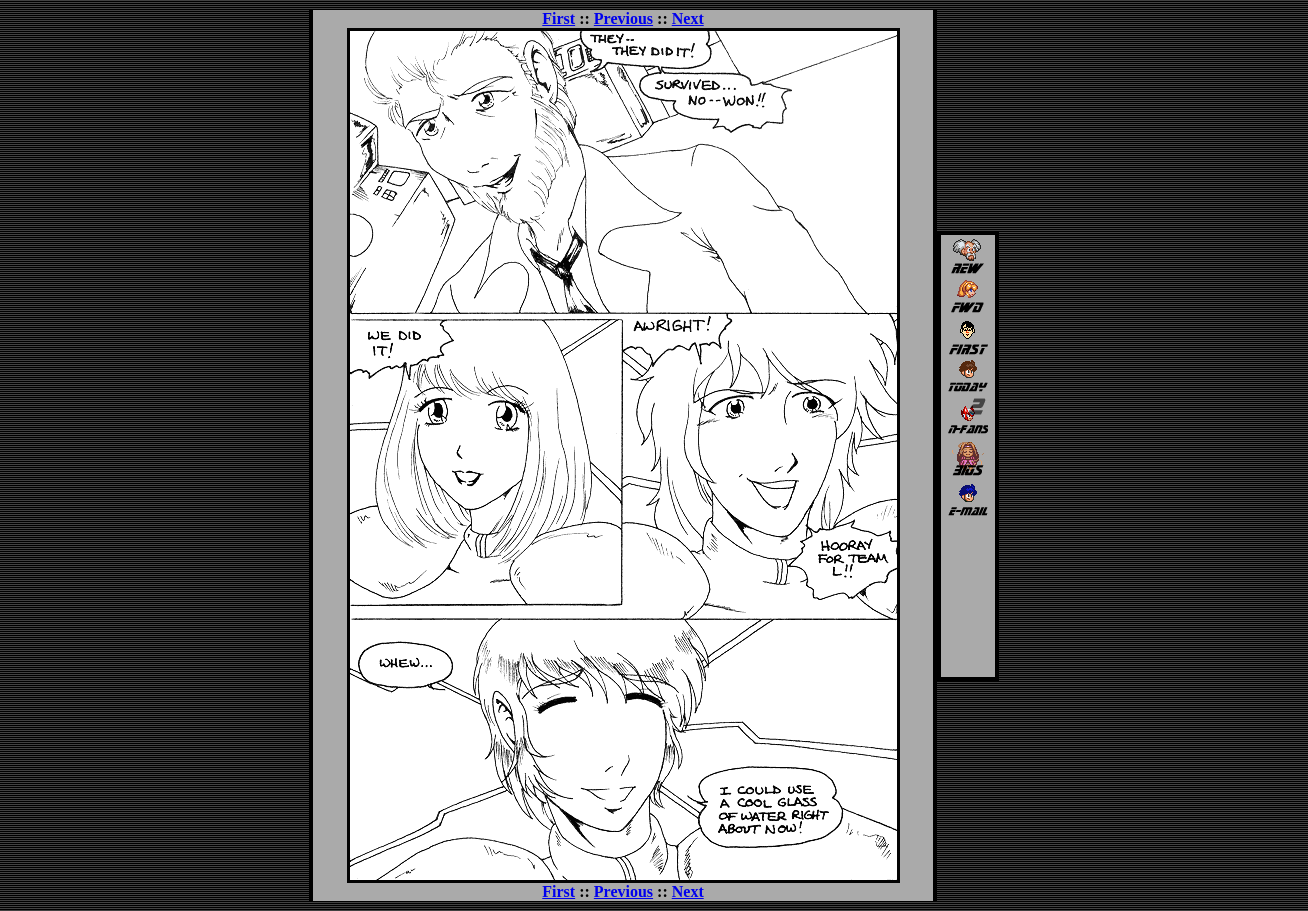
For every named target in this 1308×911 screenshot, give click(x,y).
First (558, 18)
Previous (623, 18)
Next (688, 18)
